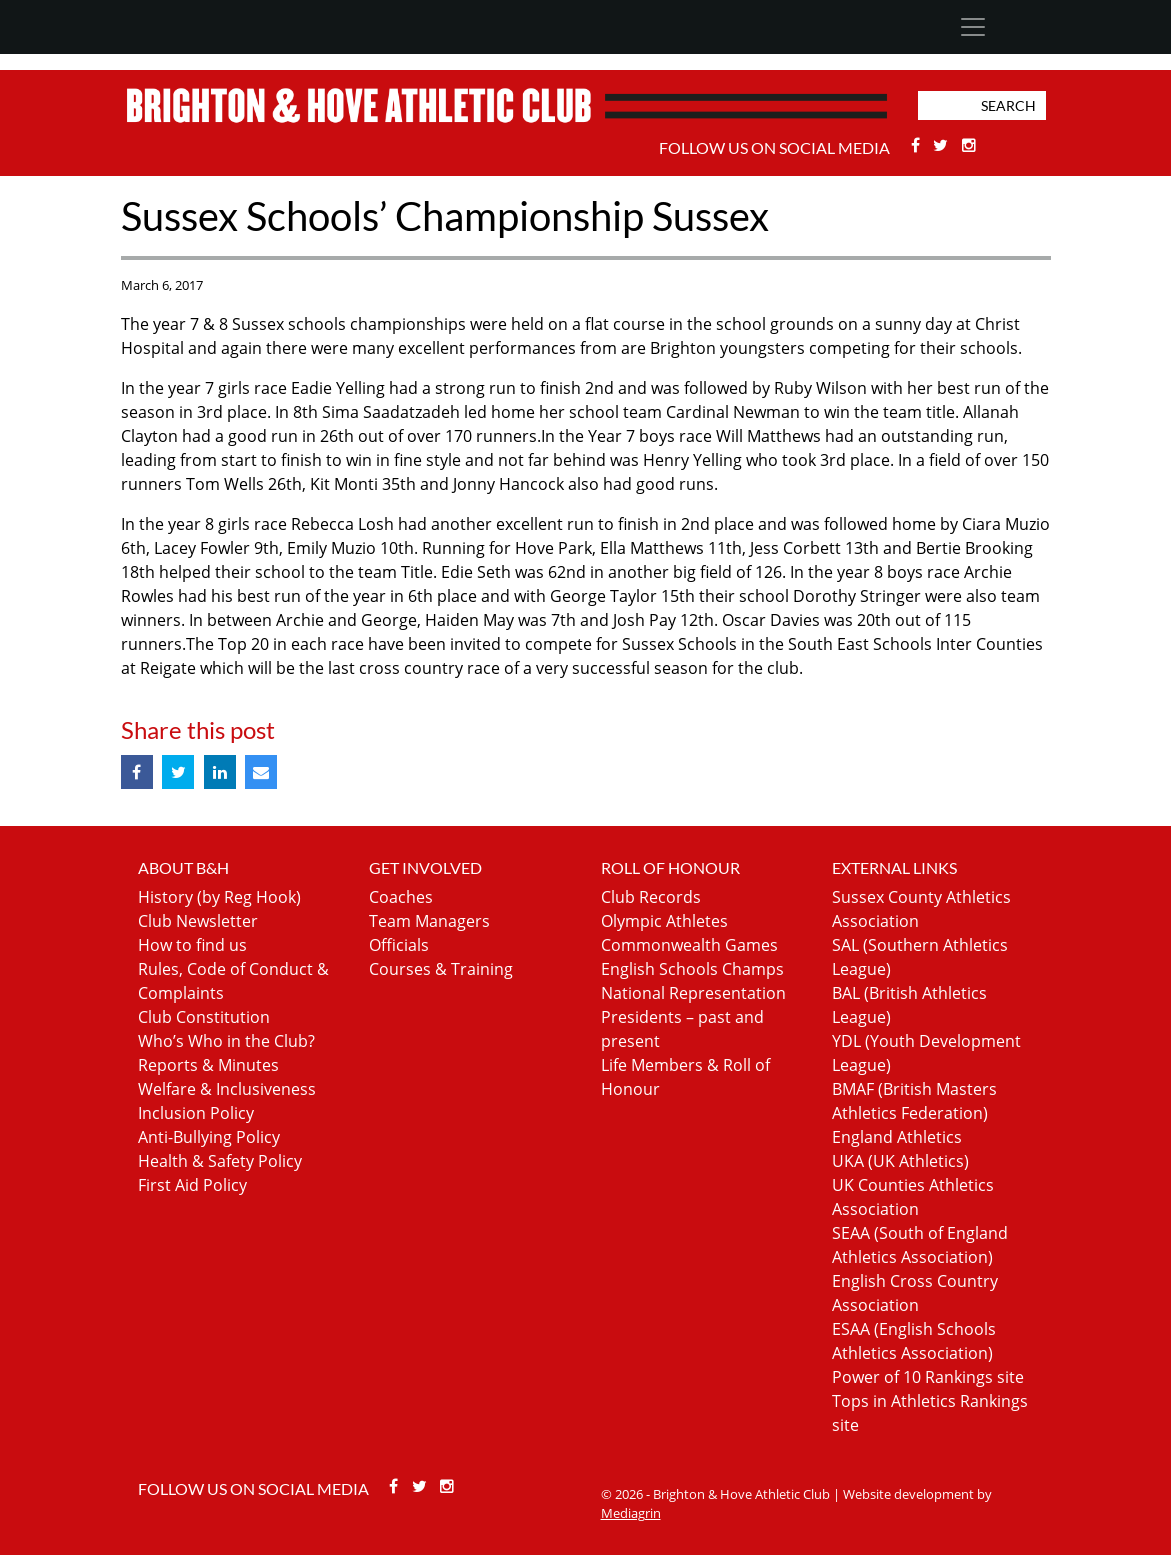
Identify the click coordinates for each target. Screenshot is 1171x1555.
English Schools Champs (692, 969)
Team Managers (429, 921)
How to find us (192, 945)
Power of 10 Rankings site (928, 1377)
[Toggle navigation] (973, 27)
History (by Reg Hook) (219, 897)
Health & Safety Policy (220, 1161)
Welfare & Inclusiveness (227, 1089)
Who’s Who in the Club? (226, 1041)
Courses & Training (441, 969)
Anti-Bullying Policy (209, 1137)
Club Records (651, 897)
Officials (399, 945)
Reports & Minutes (208, 1065)
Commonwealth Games (689, 945)
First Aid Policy (192, 1185)
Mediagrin (631, 1513)
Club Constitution (204, 1017)
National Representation (693, 993)
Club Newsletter (198, 921)
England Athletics (897, 1137)
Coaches (401, 897)
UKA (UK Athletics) (900, 1161)
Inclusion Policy (196, 1113)
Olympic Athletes (664, 921)
